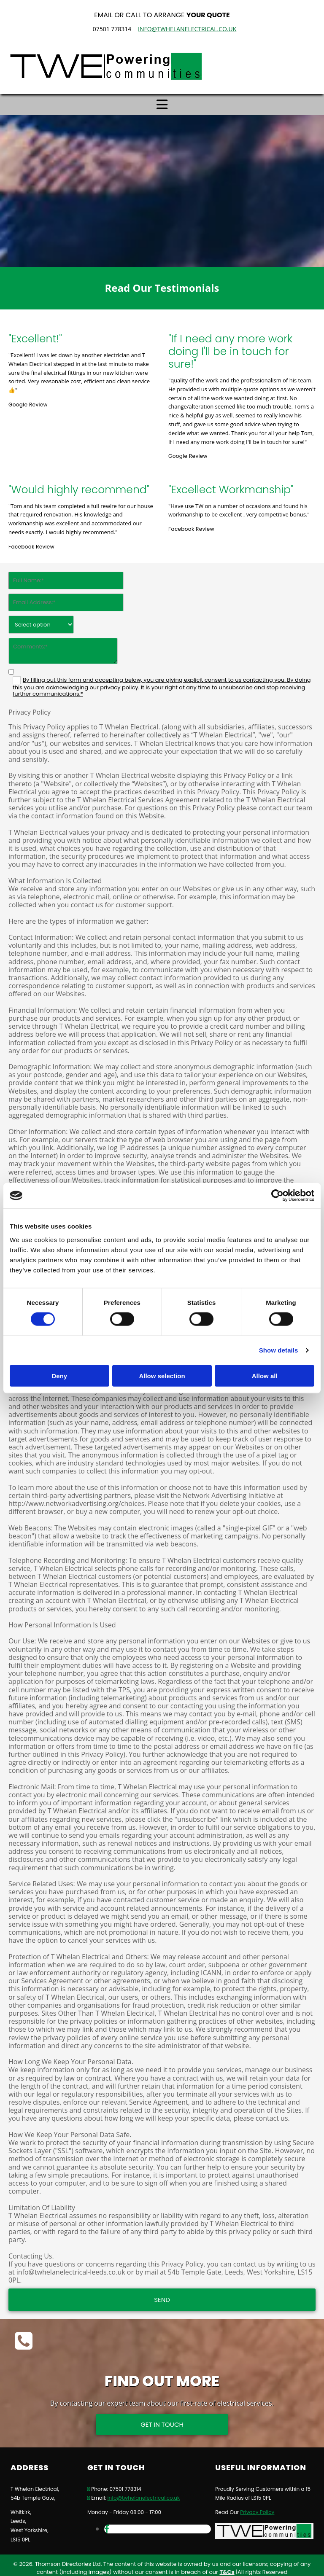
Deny (59, 1375)
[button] (162, 2419)
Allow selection (162, 1375)
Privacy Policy (257, 2506)
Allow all (265, 1375)
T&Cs (226, 2567)
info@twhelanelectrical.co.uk (187, 29)
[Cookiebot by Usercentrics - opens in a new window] (277, 1195)
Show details (278, 1350)
